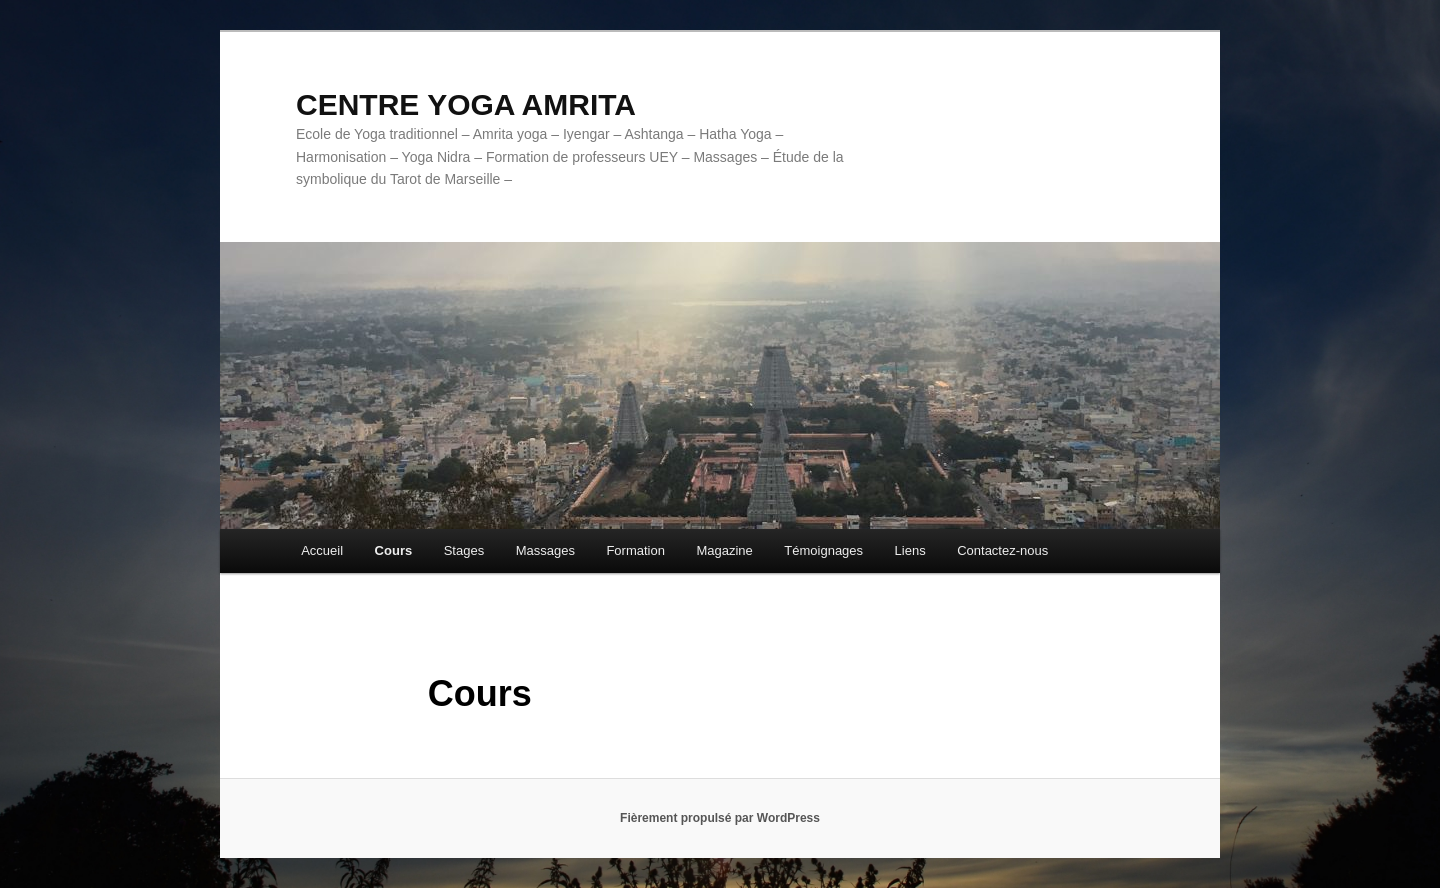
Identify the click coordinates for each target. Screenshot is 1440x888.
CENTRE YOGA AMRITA (466, 104)
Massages (545, 550)
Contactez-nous (1002, 550)
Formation (635, 550)
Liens (910, 550)
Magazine (724, 550)
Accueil (322, 550)
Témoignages (823, 550)
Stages (464, 550)
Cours (394, 550)
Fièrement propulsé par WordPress (720, 818)
